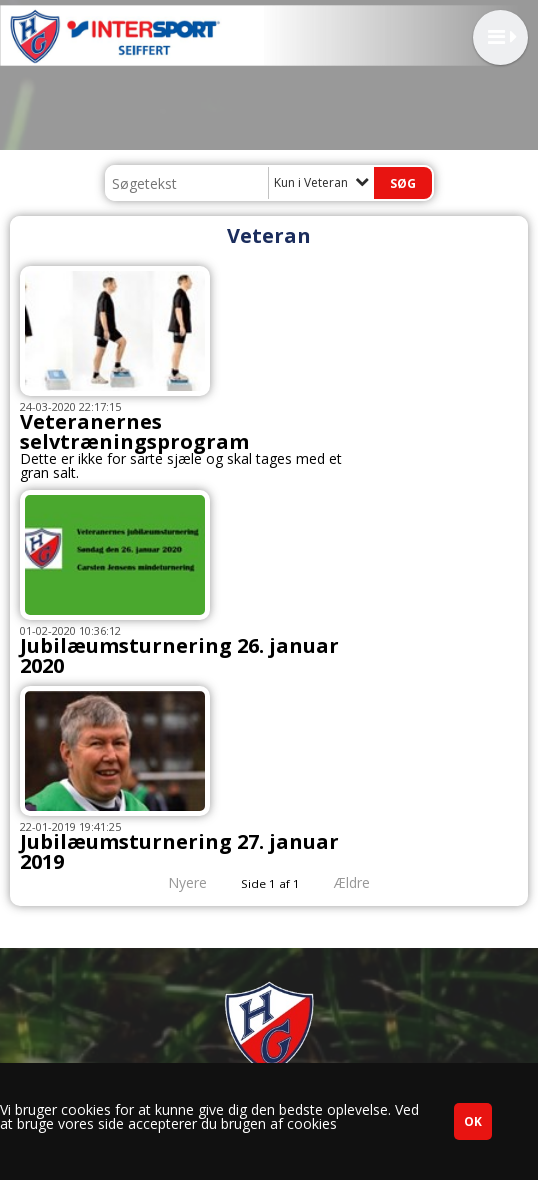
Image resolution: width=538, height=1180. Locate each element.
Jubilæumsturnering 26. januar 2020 (179, 655)
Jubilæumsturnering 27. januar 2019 (179, 851)
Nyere (175, 882)
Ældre (366, 882)
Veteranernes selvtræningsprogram (134, 431)
